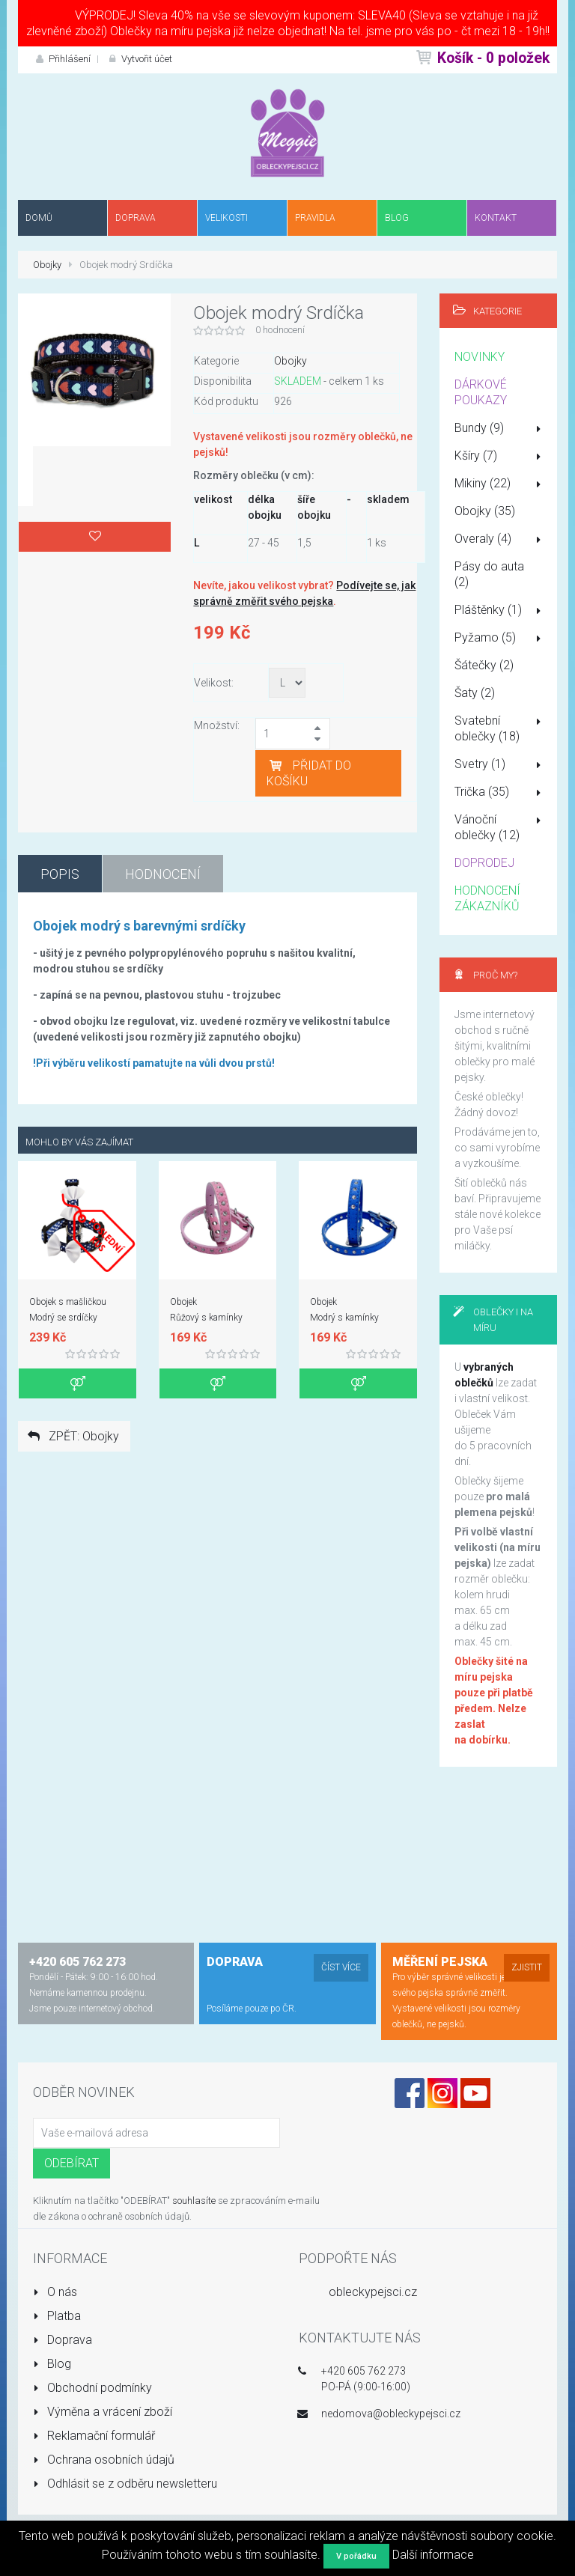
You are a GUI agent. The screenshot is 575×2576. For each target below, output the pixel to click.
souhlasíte (194, 2200)
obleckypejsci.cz (373, 2292)
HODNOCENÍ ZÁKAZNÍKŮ (487, 898)
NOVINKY (479, 357)
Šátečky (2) (484, 665)
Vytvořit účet (139, 58)
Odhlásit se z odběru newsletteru (125, 2483)
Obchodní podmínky (92, 2388)
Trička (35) (500, 793)
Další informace (433, 2555)
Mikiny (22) (500, 484)
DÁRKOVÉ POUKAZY (480, 392)
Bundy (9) (500, 429)
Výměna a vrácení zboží (102, 2412)
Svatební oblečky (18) (500, 728)
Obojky (47, 264)
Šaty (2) (474, 693)
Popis (59, 874)
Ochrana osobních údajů (103, 2459)
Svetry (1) (500, 765)
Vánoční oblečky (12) (500, 827)
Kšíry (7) (500, 456)
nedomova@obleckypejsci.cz (390, 2414)
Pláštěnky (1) (500, 611)
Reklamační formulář (94, 2436)
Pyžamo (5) (500, 638)
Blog (52, 2364)
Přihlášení (62, 58)
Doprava (62, 2340)
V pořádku (356, 2556)
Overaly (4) (500, 540)
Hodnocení (163, 874)
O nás (55, 2292)
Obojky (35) (484, 511)
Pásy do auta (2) (489, 574)
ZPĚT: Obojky (72, 1436)
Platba (57, 2316)
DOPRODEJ (484, 863)
